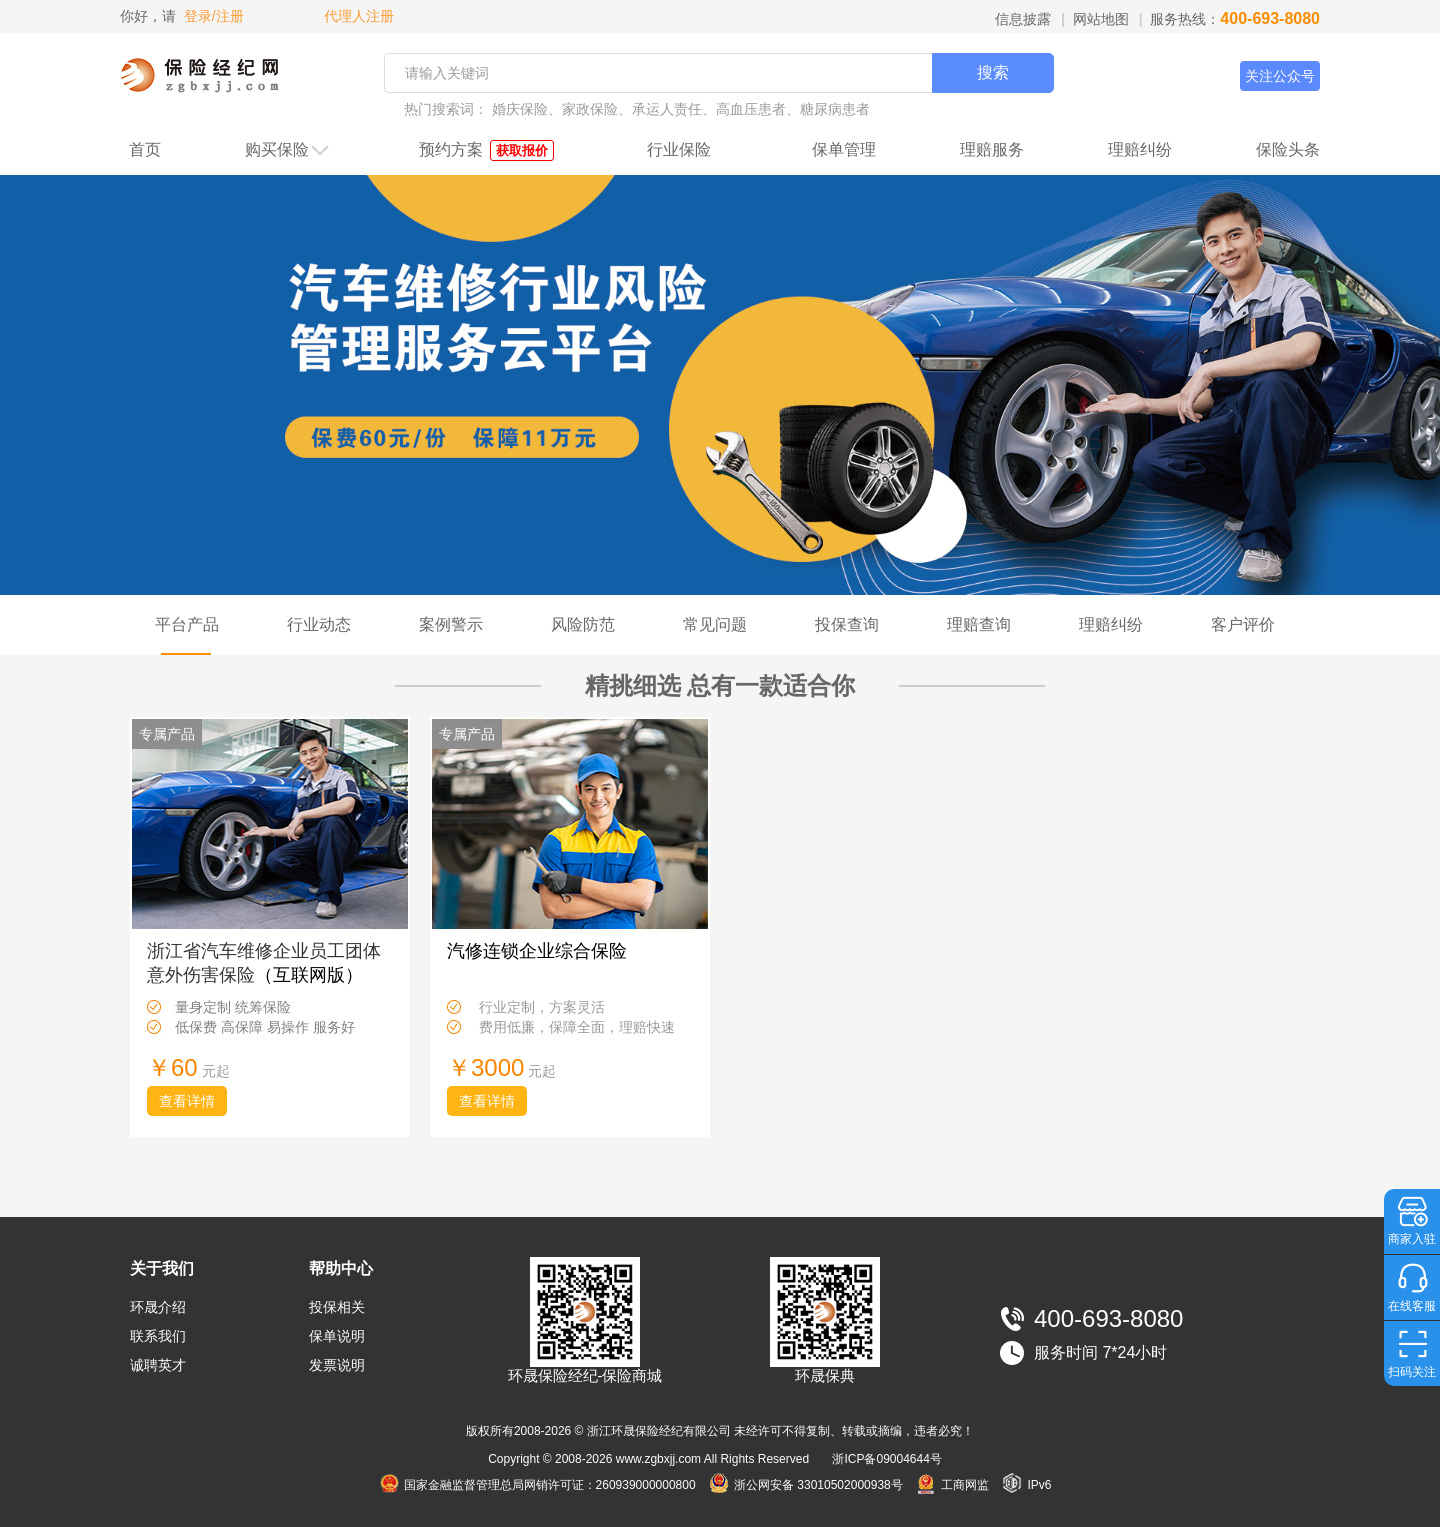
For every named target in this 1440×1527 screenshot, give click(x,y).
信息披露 (1023, 19)
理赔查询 (979, 624)
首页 (145, 149)
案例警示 (451, 624)
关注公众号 (1280, 76)
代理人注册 (357, 16)
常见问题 (715, 624)
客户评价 (1243, 624)
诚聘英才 (158, 1365)
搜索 (993, 72)
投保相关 (337, 1307)
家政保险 (590, 109)
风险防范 (583, 624)
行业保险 (679, 149)
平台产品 (187, 624)
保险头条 (1288, 149)
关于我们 (162, 1268)
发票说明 (337, 1365)
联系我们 (158, 1336)
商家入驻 (1412, 1239)
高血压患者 (751, 109)
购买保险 (287, 151)
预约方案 (486, 150)
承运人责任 (667, 109)
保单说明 (337, 1336)
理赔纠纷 (1140, 149)
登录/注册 (214, 16)
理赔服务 (992, 149)
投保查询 (847, 624)
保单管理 (844, 149)
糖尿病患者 (835, 109)
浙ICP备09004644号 (886, 1459)
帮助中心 (341, 1268)
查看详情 (187, 1101)
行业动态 (319, 624)
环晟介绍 (158, 1307)
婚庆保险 (520, 109)
